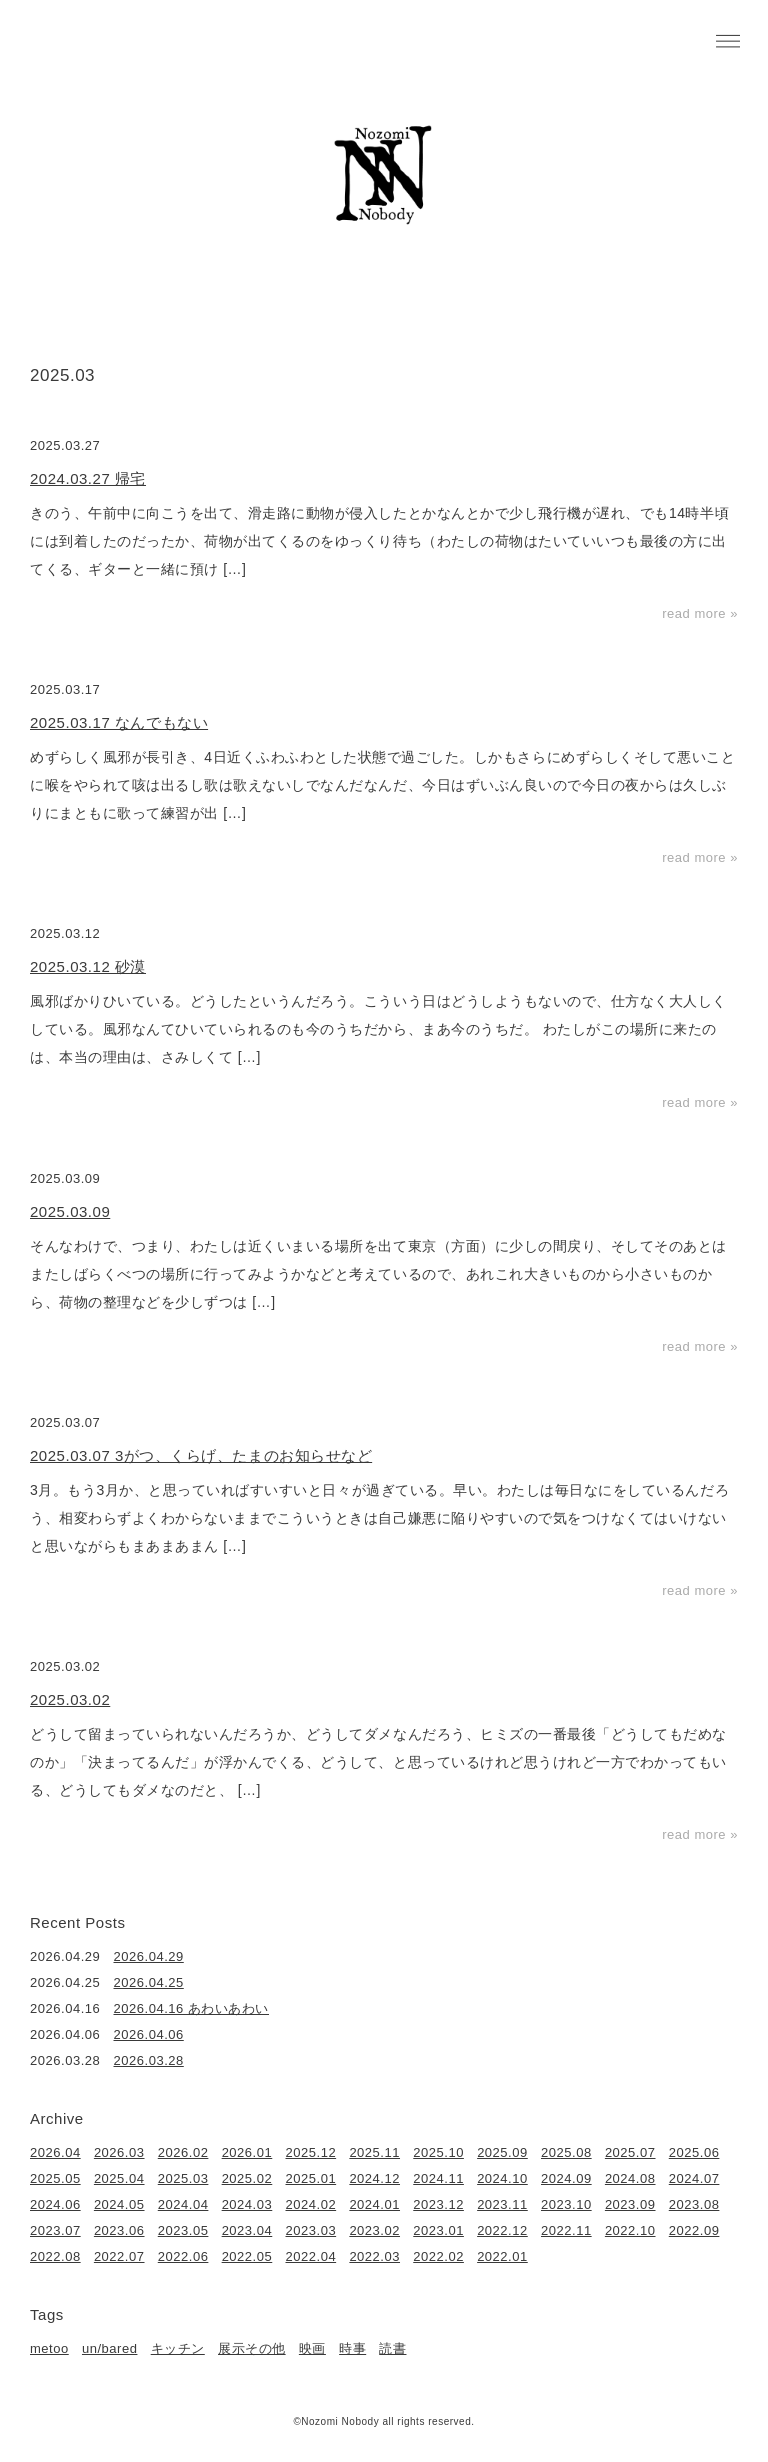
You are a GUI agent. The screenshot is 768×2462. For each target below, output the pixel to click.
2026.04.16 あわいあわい (192, 2008)
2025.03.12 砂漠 (88, 966)
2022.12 (502, 2230)
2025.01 (311, 2178)
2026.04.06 (149, 2034)
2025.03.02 (70, 1699)
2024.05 (119, 2204)
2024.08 (630, 2178)
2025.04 (119, 2178)
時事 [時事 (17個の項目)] (352, 2348)
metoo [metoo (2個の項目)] (49, 2348)
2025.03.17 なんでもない (119, 722)
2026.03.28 (149, 2060)
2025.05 (55, 2178)
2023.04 (247, 2230)
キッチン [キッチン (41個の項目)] (178, 2348)
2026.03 (119, 2152)
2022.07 (119, 2256)
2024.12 (374, 2178)
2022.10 (630, 2230)
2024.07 (694, 2178)
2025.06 (694, 2152)
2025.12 (311, 2152)
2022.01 (502, 2256)
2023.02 (374, 2230)
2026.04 (55, 2152)
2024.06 (55, 2204)
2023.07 (55, 2230)
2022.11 (566, 2230)
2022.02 (438, 2256)
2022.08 (55, 2256)
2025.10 (438, 2152)
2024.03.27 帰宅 (88, 478)
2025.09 (502, 2152)
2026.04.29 (149, 1956)
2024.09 (566, 2178)
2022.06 (183, 2256)
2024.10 (502, 2178)
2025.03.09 (70, 1211)
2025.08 (566, 2152)
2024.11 (438, 2178)
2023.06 (119, 2230)
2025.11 (374, 2152)
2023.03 (311, 2230)
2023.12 (438, 2204)
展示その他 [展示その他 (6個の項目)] (252, 2348)
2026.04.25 (149, 1982)
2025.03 (183, 2178)
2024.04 (183, 2204)
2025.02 (247, 2178)
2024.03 (247, 2204)
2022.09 (694, 2230)
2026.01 (247, 2152)
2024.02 (311, 2204)
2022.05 (247, 2256)
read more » (700, 613)
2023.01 (438, 2230)
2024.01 (374, 2204)
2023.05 (183, 2230)
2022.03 (374, 2256)
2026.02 (183, 2152)
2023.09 (630, 2204)
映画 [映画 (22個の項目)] (312, 2348)
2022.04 (311, 2256)
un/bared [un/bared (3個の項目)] (109, 2348)
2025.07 (630, 2152)
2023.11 (502, 2204)
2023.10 (566, 2204)
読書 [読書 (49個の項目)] (392, 2348)
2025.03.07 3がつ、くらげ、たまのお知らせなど (201, 1455)
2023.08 (694, 2204)
